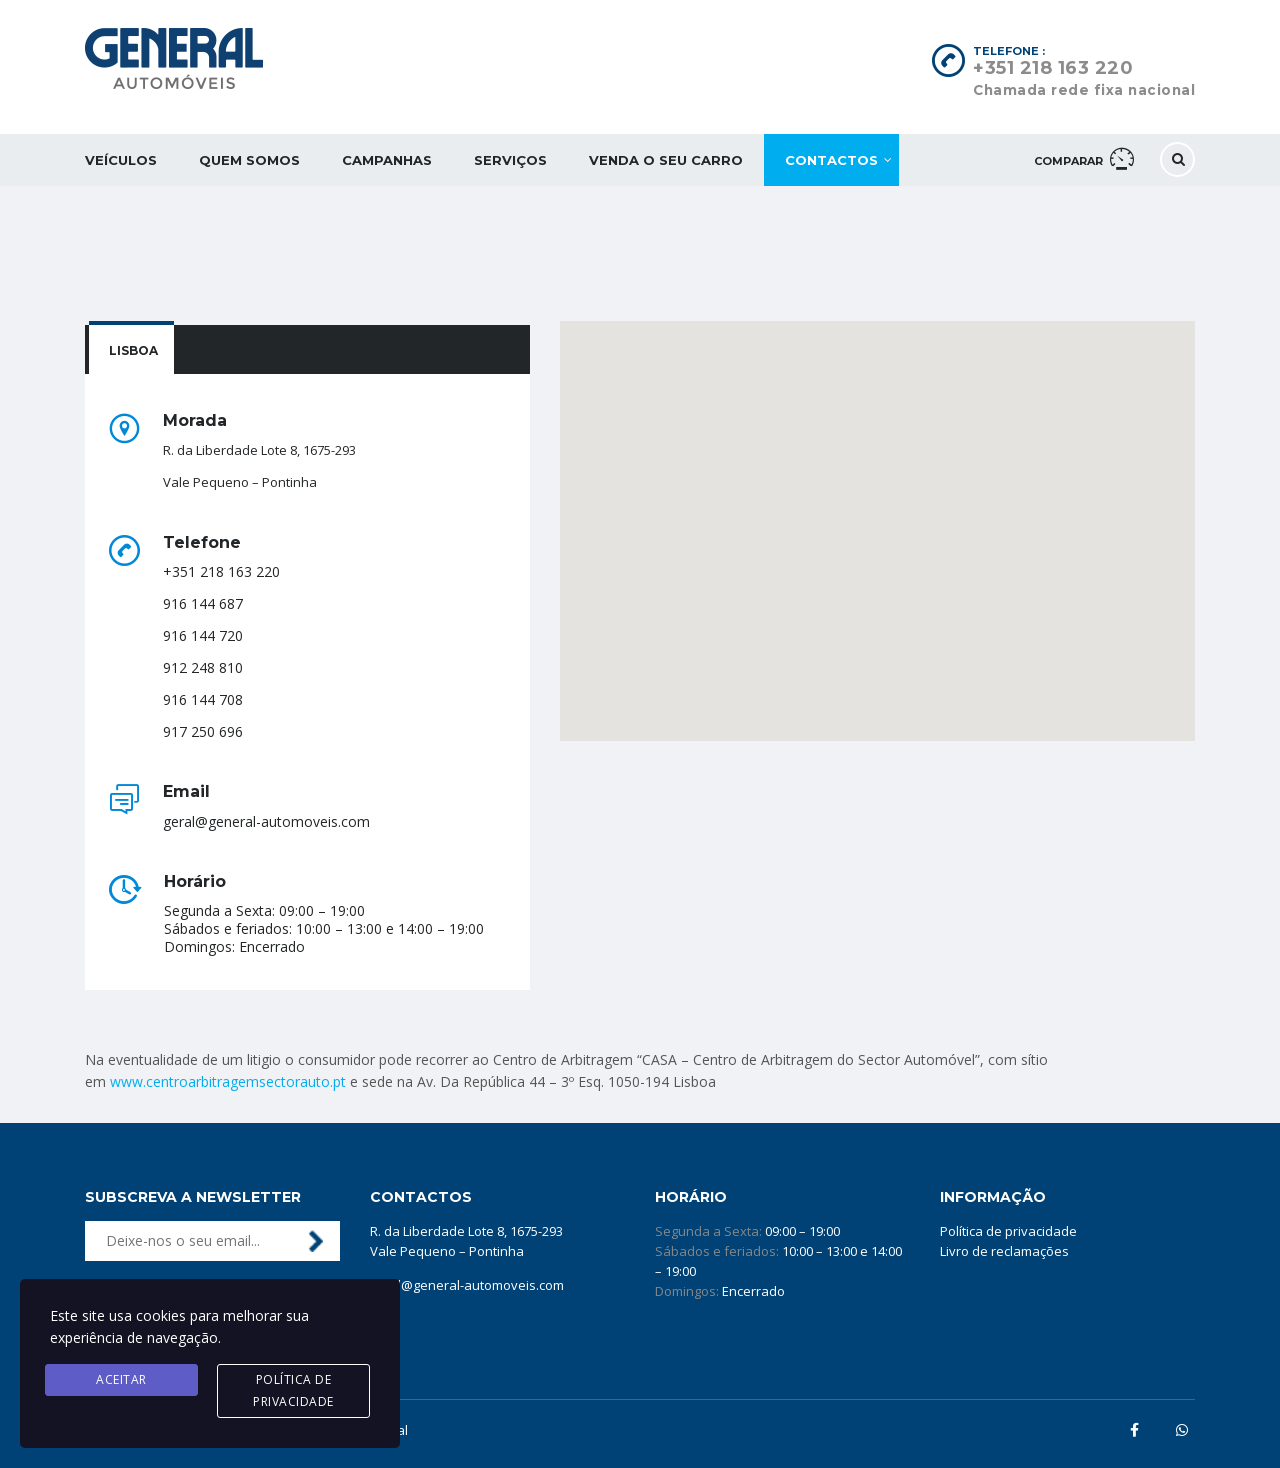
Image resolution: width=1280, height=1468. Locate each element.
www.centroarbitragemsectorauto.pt (228, 1081)
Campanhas (387, 160)
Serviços (510, 160)
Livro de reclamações (1004, 1251)
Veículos (121, 160)
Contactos (831, 160)
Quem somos (249, 160)
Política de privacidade (1008, 1231)
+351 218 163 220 (1053, 68)
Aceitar (121, 1379)
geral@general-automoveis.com (467, 1285)
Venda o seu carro (666, 160)
